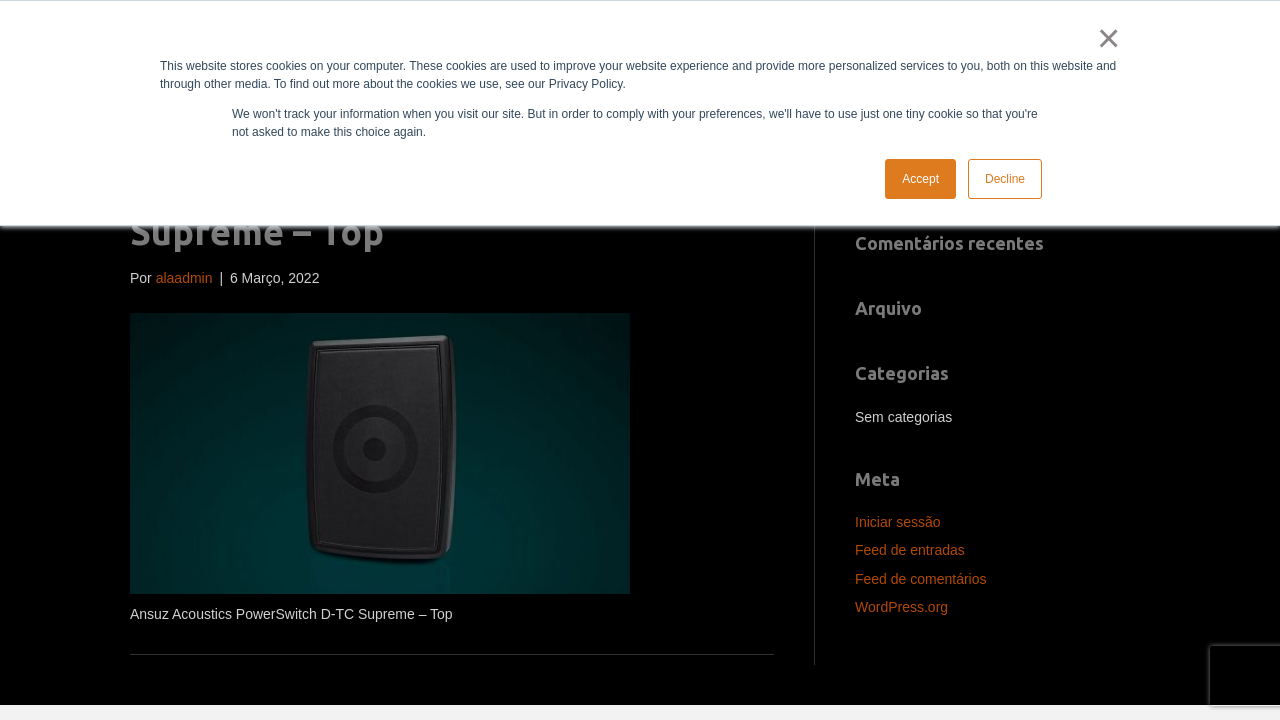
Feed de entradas (910, 550)
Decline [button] (1005, 179)
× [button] (1104, 38)
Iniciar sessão (898, 522)
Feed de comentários (921, 579)
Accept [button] (920, 179)
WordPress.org (901, 607)
